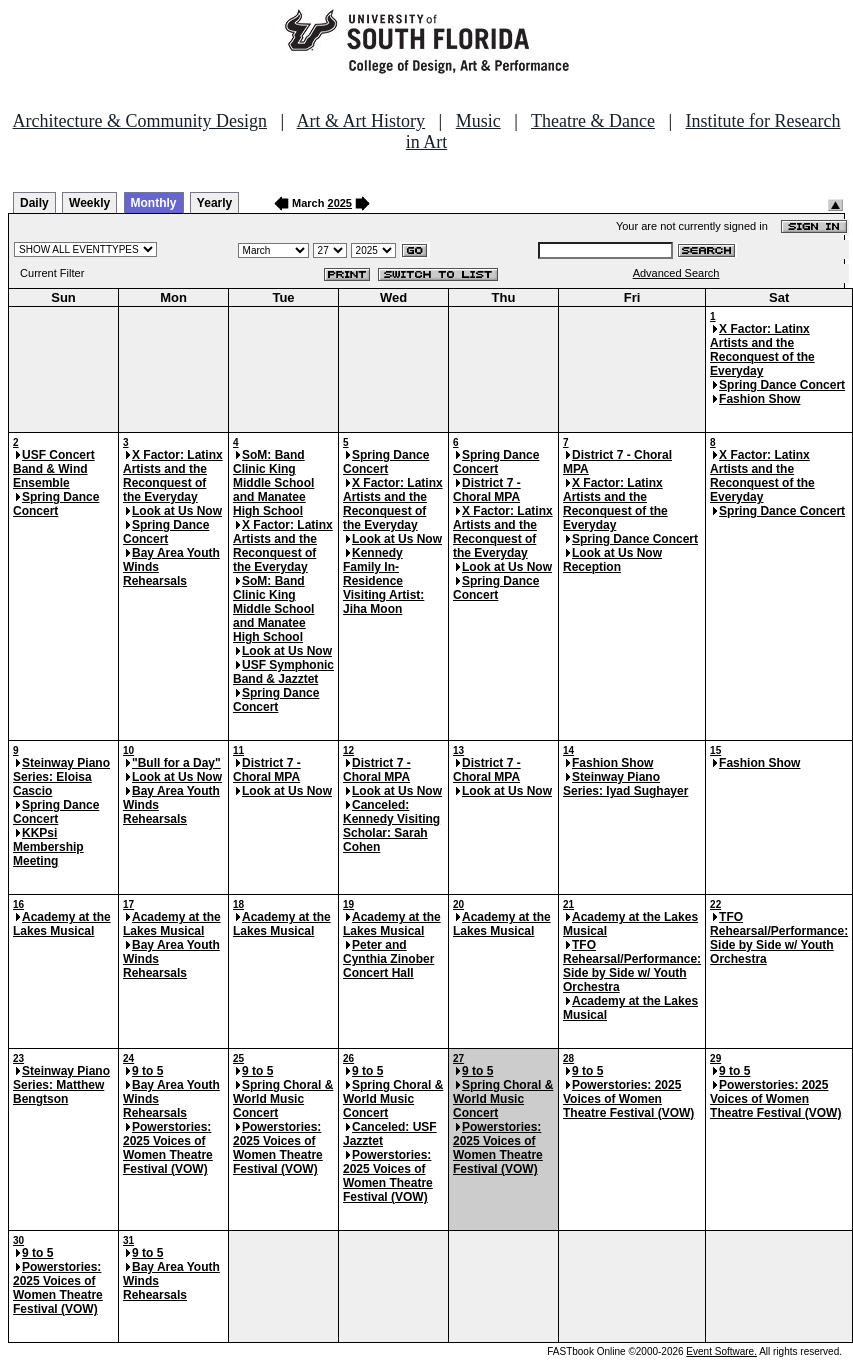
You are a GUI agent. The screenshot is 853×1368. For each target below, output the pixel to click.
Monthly (154, 203)
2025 (340, 203)
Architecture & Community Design (140, 121)
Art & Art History (361, 121)
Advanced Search (676, 273)
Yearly (214, 203)
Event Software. (721, 1351)
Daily (34, 203)
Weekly (89, 203)
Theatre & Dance (593, 121)
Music (478, 121)
